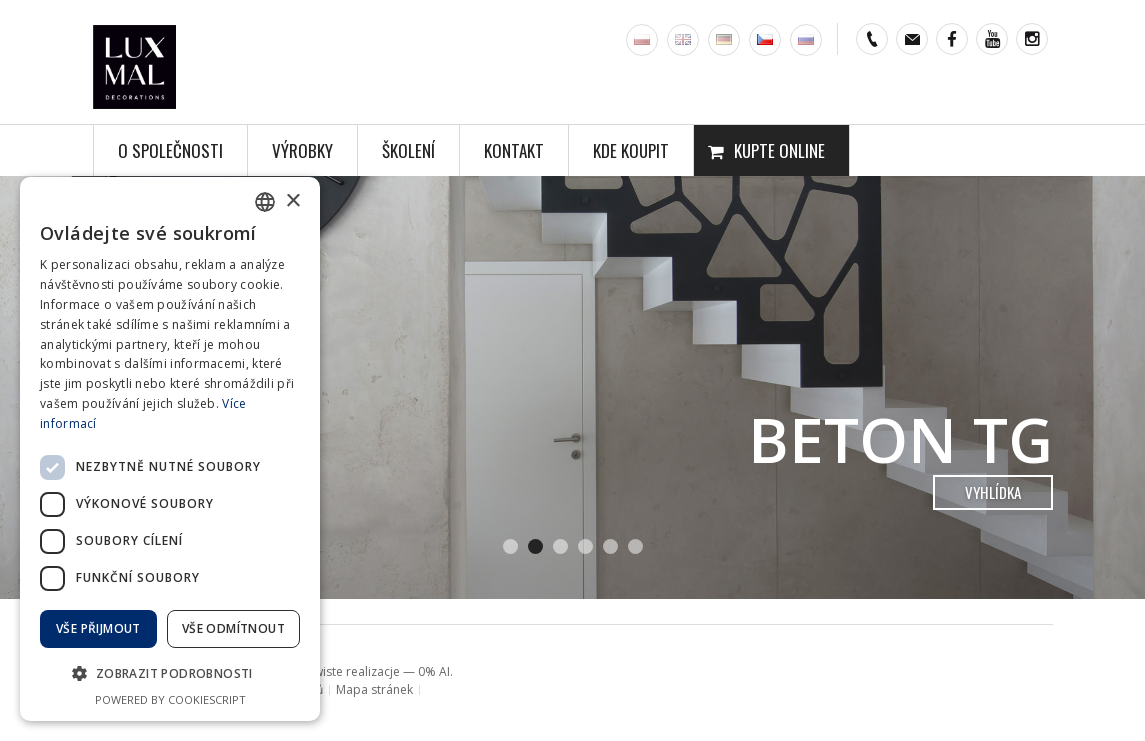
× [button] (292, 201)
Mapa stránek (374, 689)
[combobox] (265, 202)
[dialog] (170, 449)
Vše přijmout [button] (98, 628)
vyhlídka (993, 492)
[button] (170, 674)
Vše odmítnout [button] (233, 628)
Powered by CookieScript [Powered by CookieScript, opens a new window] (170, 699)
